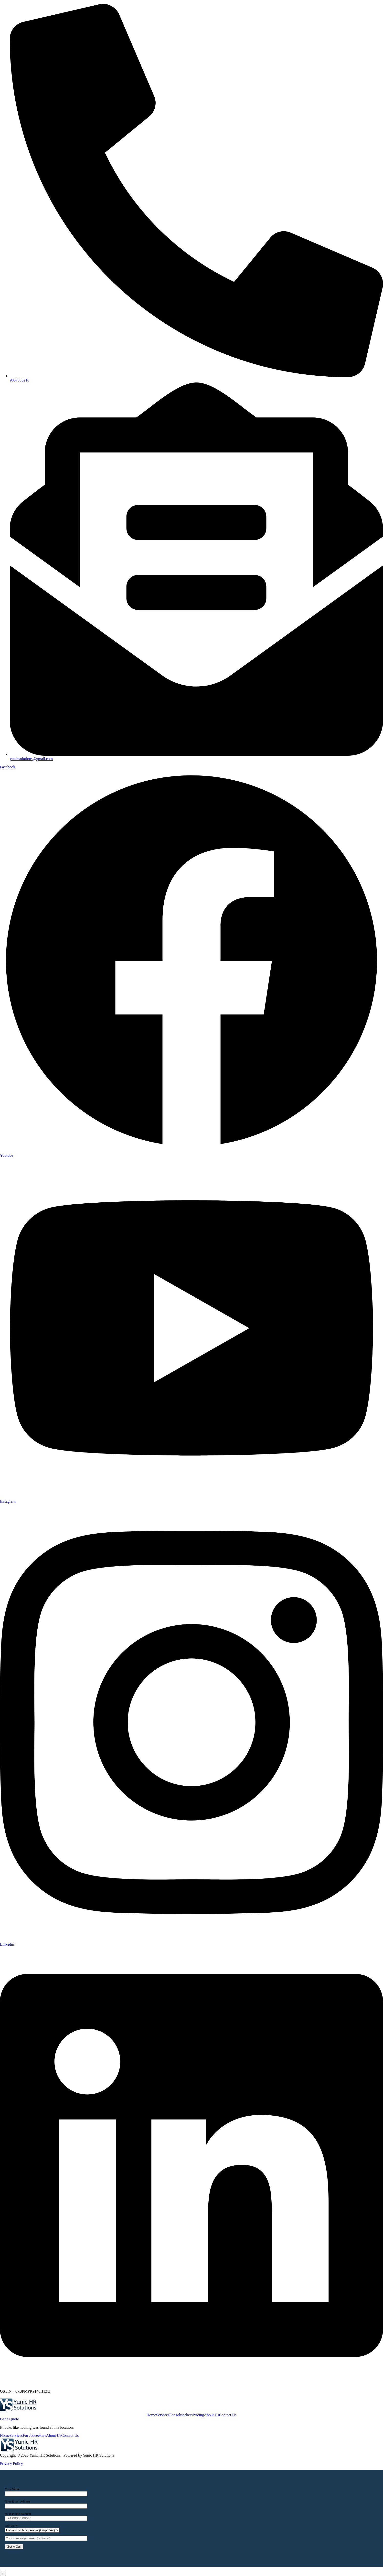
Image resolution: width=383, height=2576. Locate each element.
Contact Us (228, 2415)
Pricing (198, 2415)
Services (162, 2415)
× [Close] (3, 2573)
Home (151, 2415)
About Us (211, 2415)
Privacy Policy (11, 2463)
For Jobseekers (181, 2415)
